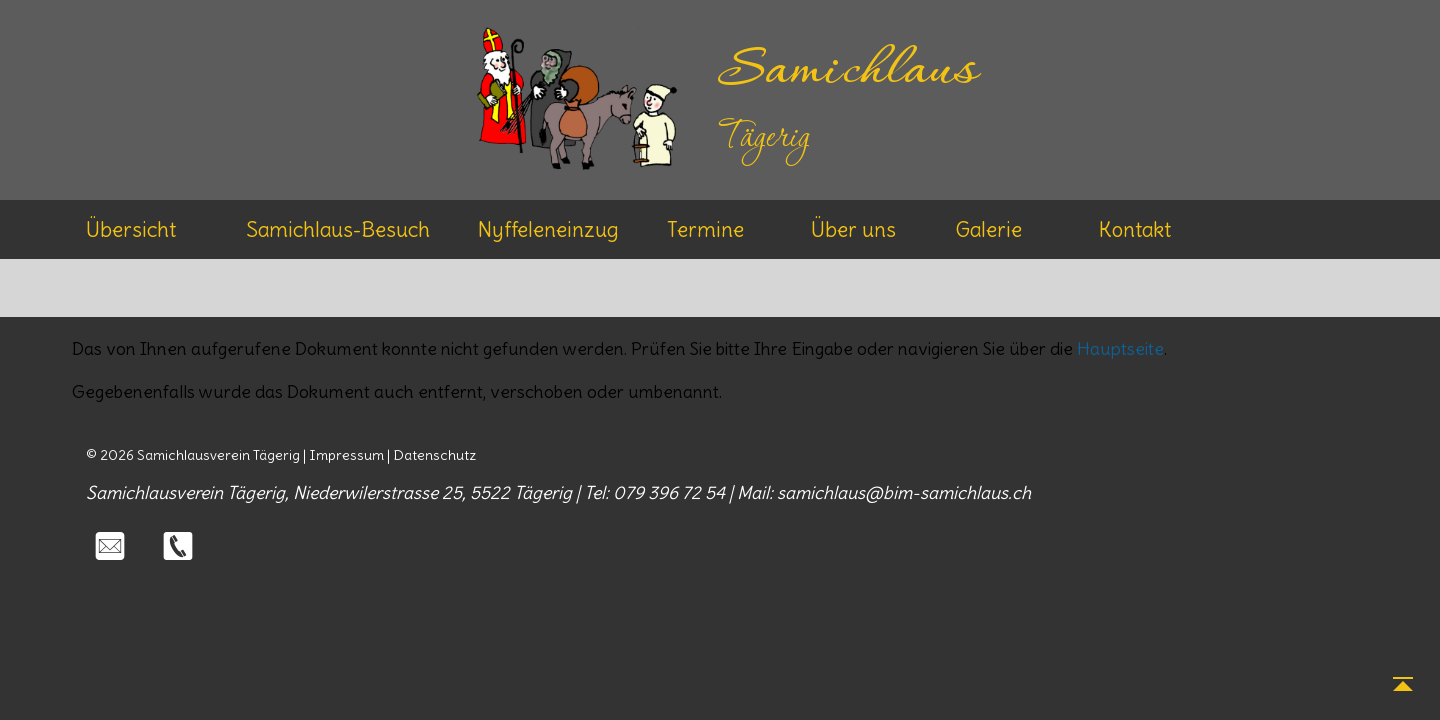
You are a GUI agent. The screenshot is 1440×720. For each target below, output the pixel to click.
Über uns (853, 229)
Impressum (346, 455)
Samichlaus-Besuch (338, 229)
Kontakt (1135, 229)
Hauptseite (1120, 349)
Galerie (988, 229)
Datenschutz (434, 455)
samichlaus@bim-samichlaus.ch (904, 493)
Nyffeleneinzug (548, 229)
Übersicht (131, 229)
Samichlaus (847, 71)
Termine (705, 229)
